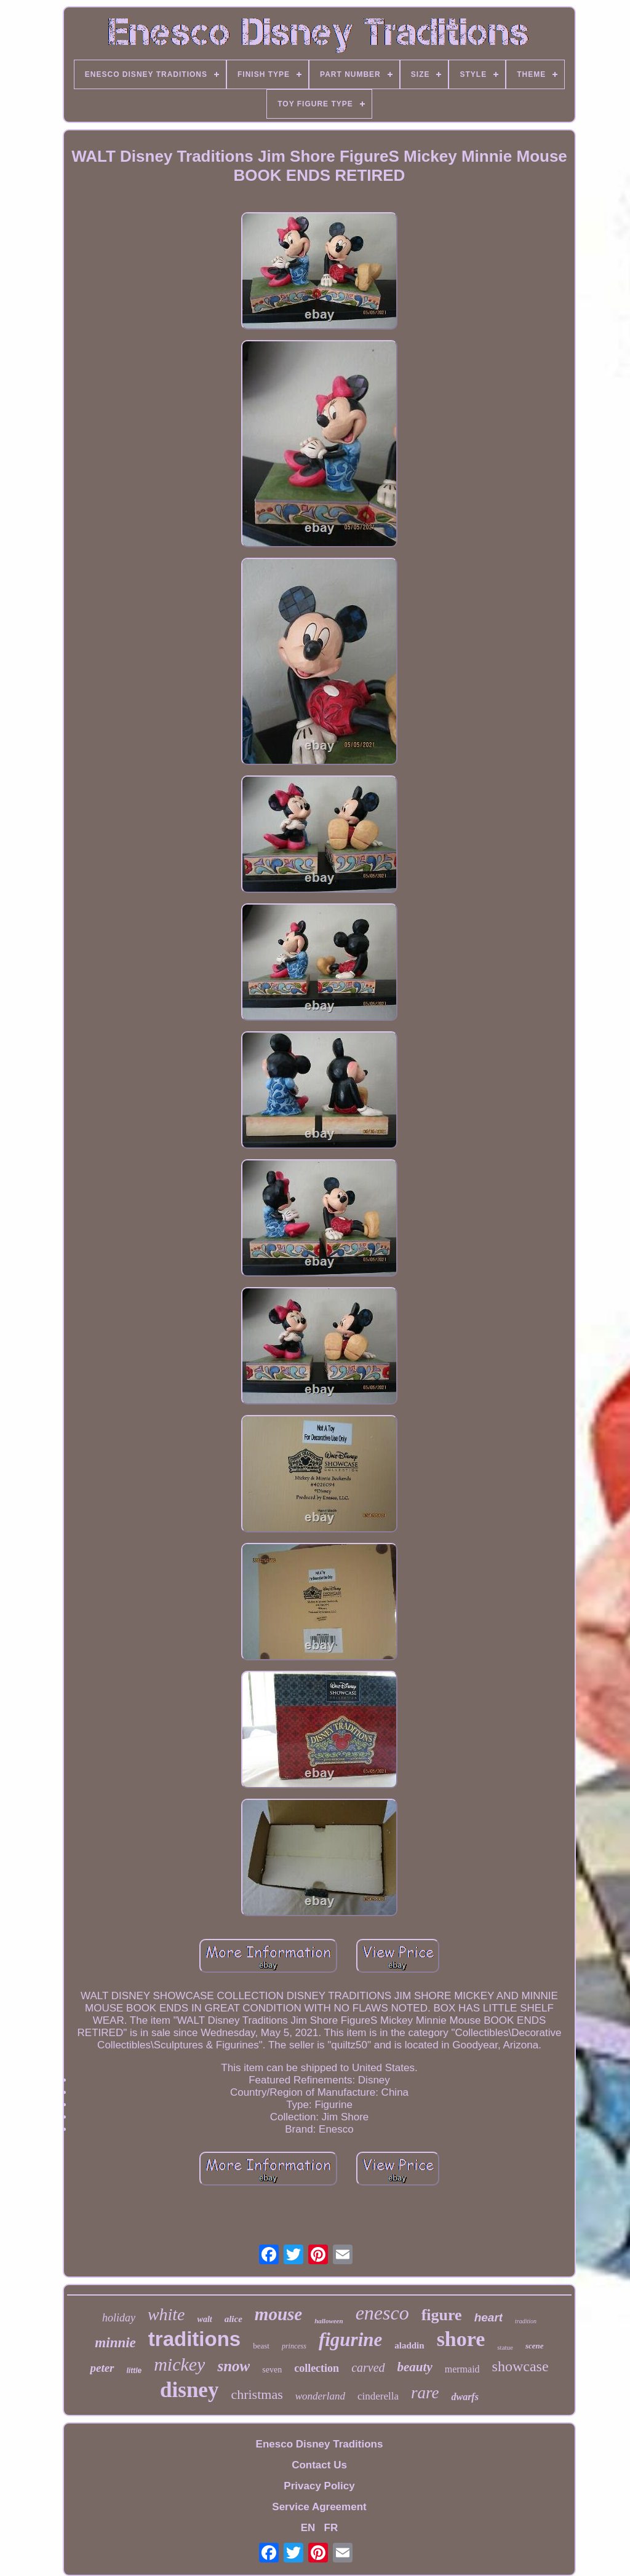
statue (505, 2347)
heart (488, 2317)
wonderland (320, 2396)
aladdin (409, 2345)
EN (308, 2528)
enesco (382, 2313)
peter (102, 2367)
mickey (179, 2364)
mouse (278, 2314)
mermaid (462, 2369)
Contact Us (319, 2465)
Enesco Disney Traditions (319, 2444)
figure (441, 2315)
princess (294, 2346)
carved (368, 2367)
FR (331, 2528)
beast (261, 2345)
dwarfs (464, 2397)
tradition (525, 2321)
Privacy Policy (319, 2486)
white (166, 2314)
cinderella (378, 2396)
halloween (328, 2320)
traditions (194, 2339)
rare (425, 2393)
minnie (115, 2342)
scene (534, 2345)
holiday (118, 2318)
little (134, 2370)
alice (233, 2319)
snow (233, 2366)
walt (204, 2319)
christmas (256, 2394)
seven (272, 2369)
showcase (520, 2366)
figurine (350, 2339)
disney (189, 2390)
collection (316, 2368)
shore (461, 2339)
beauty (415, 2367)
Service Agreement (319, 2507)
